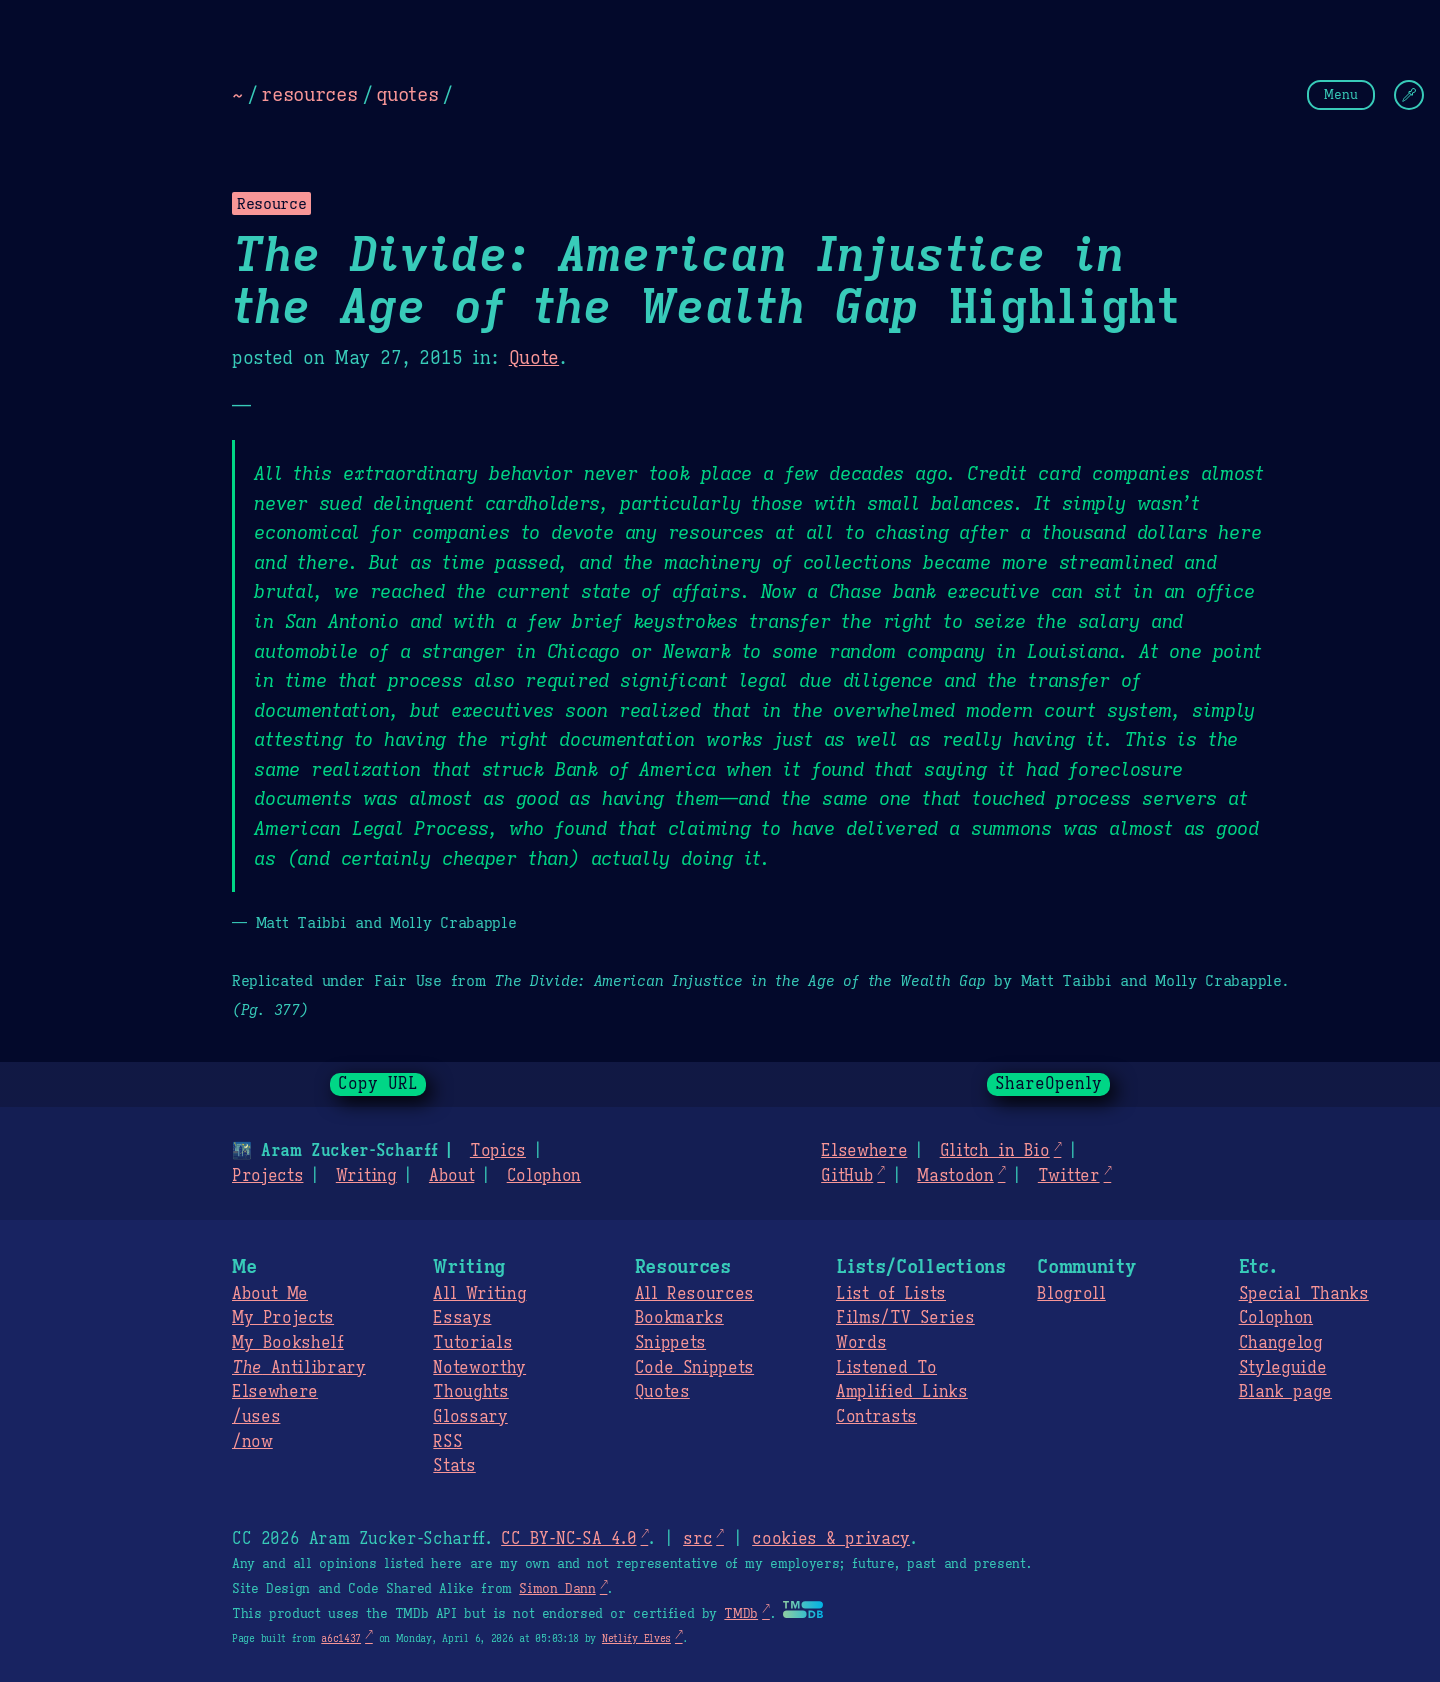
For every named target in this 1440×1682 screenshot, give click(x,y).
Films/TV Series (905, 1318)
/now (252, 1442)
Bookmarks (679, 1318)
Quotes (662, 1392)
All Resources (694, 1294)
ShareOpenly (1048, 1084)
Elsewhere (864, 1151)
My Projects (283, 1318)
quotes (407, 94)
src (697, 1539)
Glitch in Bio (995, 1151)
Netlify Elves (636, 1638)
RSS (447, 1442)
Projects (267, 1176)
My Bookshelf (288, 1343)
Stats (454, 1466)
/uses (256, 1417)
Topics (498, 1151)
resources (309, 94)
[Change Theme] (1409, 95)
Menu (1341, 94)
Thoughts (470, 1392)
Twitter (1069, 1176)
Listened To (886, 1368)
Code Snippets (694, 1368)
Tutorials (472, 1343)
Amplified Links (902, 1392)
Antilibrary (299, 1368)
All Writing (479, 1294)
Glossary (470, 1417)
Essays (462, 1318)
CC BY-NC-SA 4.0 (568, 1539)
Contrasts (876, 1417)
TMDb (741, 1614)
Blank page (1285, 1392)
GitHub (847, 1176)
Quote (534, 358)
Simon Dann (557, 1589)
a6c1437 (341, 1638)
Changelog (1281, 1343)
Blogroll (1071, 1294)
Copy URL (378, 1084)
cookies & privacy (831, 1539)
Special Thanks (1304, 1294)
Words (861, 1343)
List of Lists (891, 1294)
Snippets (670, 1343)
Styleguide (1283, 1368)
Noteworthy (479, 1368)
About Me (270, 1294)
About (451, 1176)
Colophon (544, 1176)
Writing (366, 1176)
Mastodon (955, 1176)
